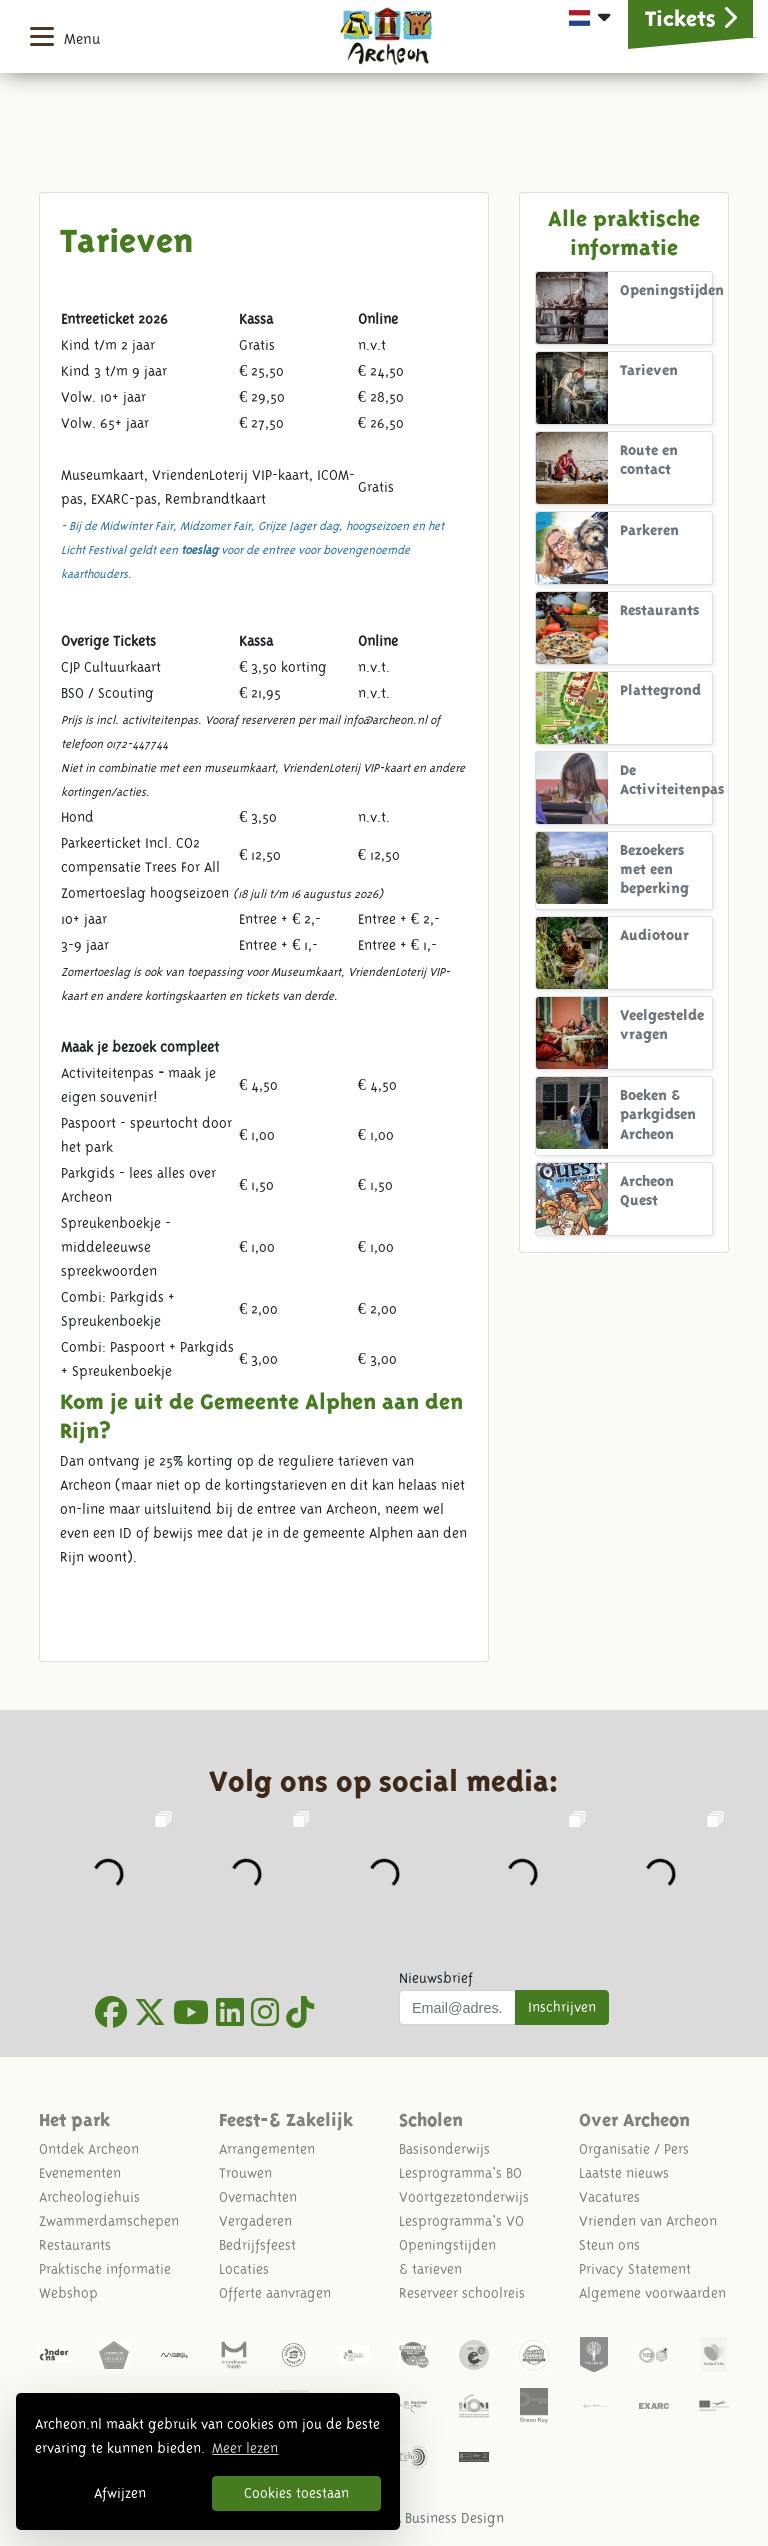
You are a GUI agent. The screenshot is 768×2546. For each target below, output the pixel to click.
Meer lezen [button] (245, 2448)
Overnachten (258, 2197)
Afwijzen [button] (120, 2493)
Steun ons (609, 2245)
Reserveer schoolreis (462, 2293)
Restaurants (75, 2245)
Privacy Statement (635, 2269)
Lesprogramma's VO (461, 2221)
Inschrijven (562, 2007)
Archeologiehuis (89, 2197)
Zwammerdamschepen (109, 2221)
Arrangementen (267, 2149)
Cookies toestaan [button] (296, 2493)
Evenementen (80, 2173)
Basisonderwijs (444, 2149)
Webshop (68, 2293)
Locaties (244, 2269)
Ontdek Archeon (89, 2149)
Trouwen (245, 2173)
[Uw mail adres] (457, 2008)
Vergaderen (255, 2221)
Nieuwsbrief (436, 1978)
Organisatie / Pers (634, 2149)
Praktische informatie (105, 2269)
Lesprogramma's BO (460, 2173)
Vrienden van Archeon (648, 2221)
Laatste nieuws (624, 2173)
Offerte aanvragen (275, 2293)
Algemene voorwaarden (652, 2293)
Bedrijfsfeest (257, 2245)
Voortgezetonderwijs (464, 2197)
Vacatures (609, 2197)
